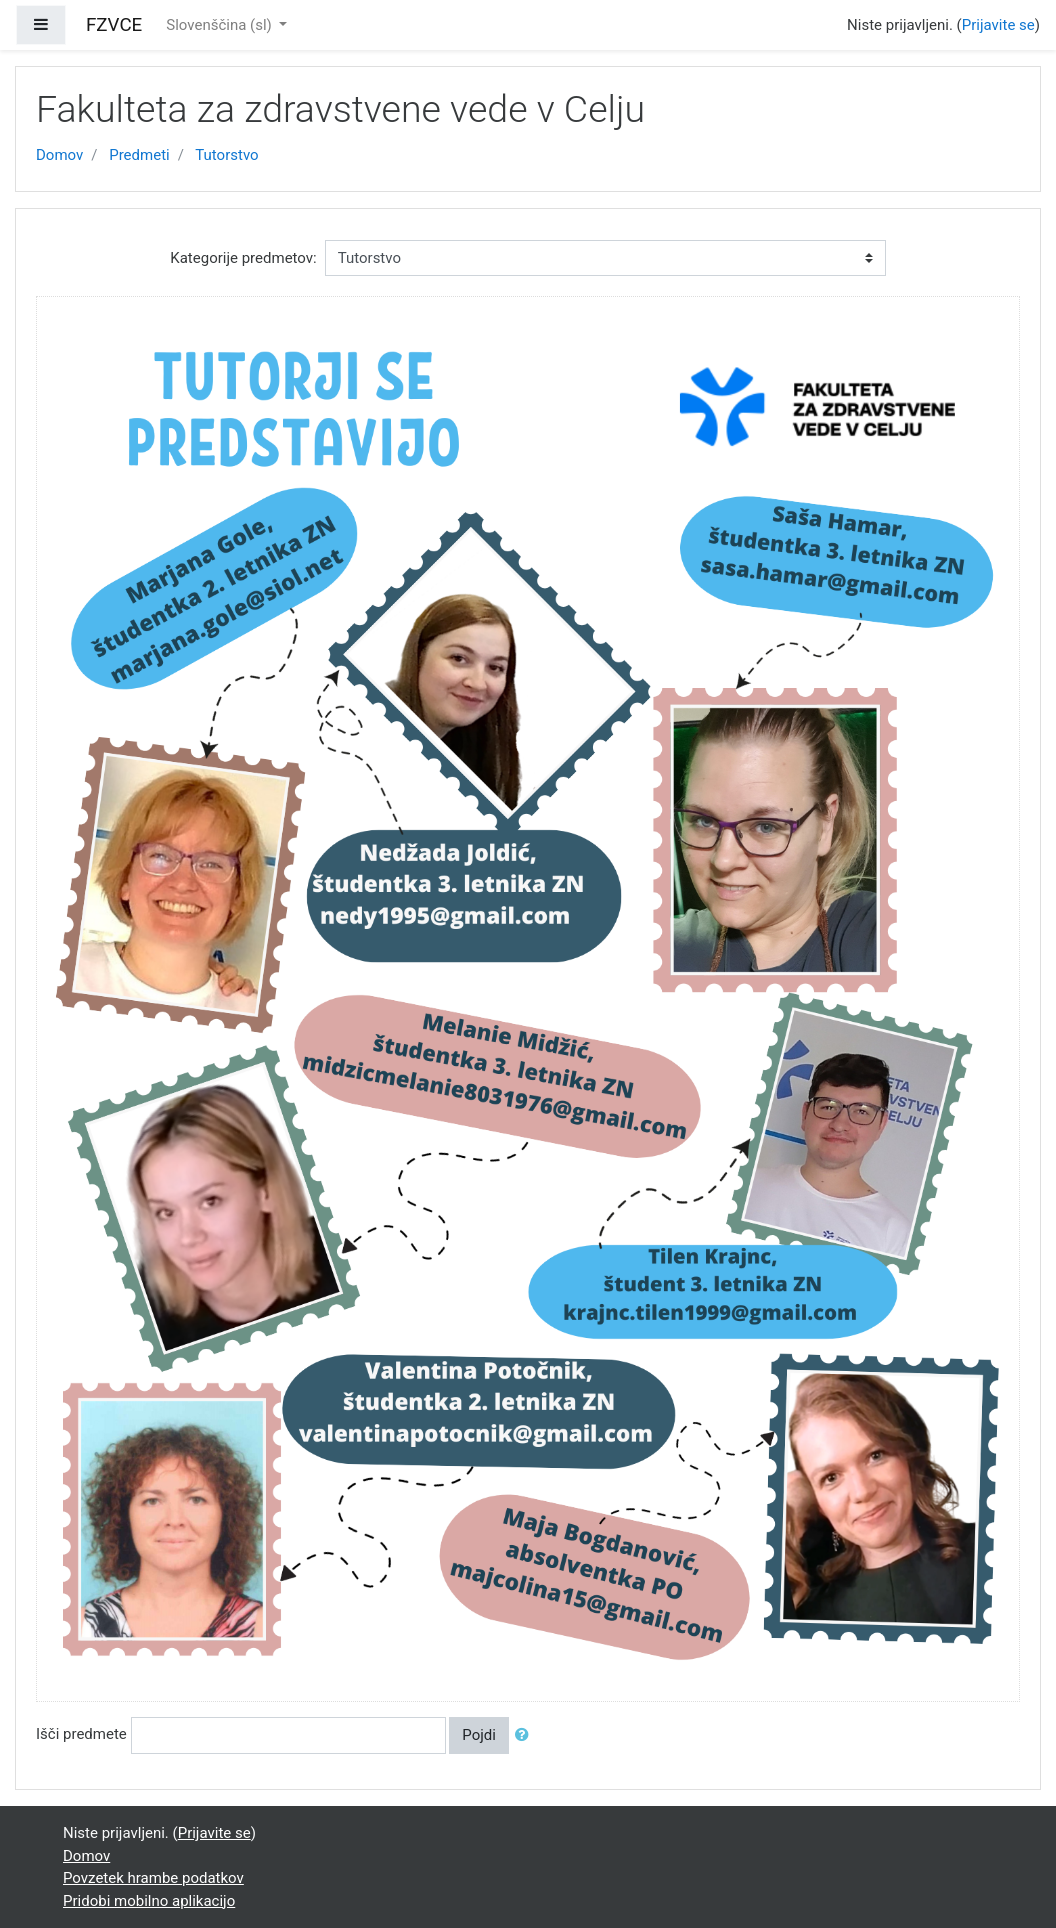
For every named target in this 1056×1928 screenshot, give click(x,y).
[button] (526, 1735)
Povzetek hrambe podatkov (153, 1878)
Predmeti (139, 155)
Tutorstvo (226, 155)
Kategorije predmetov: (243, 258)
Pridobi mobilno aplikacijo (149, 1901)
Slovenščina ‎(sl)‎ (220, 25)
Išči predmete (81, 1734)
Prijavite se (998, 25)
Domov (59, 155)
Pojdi (479, 1735)
